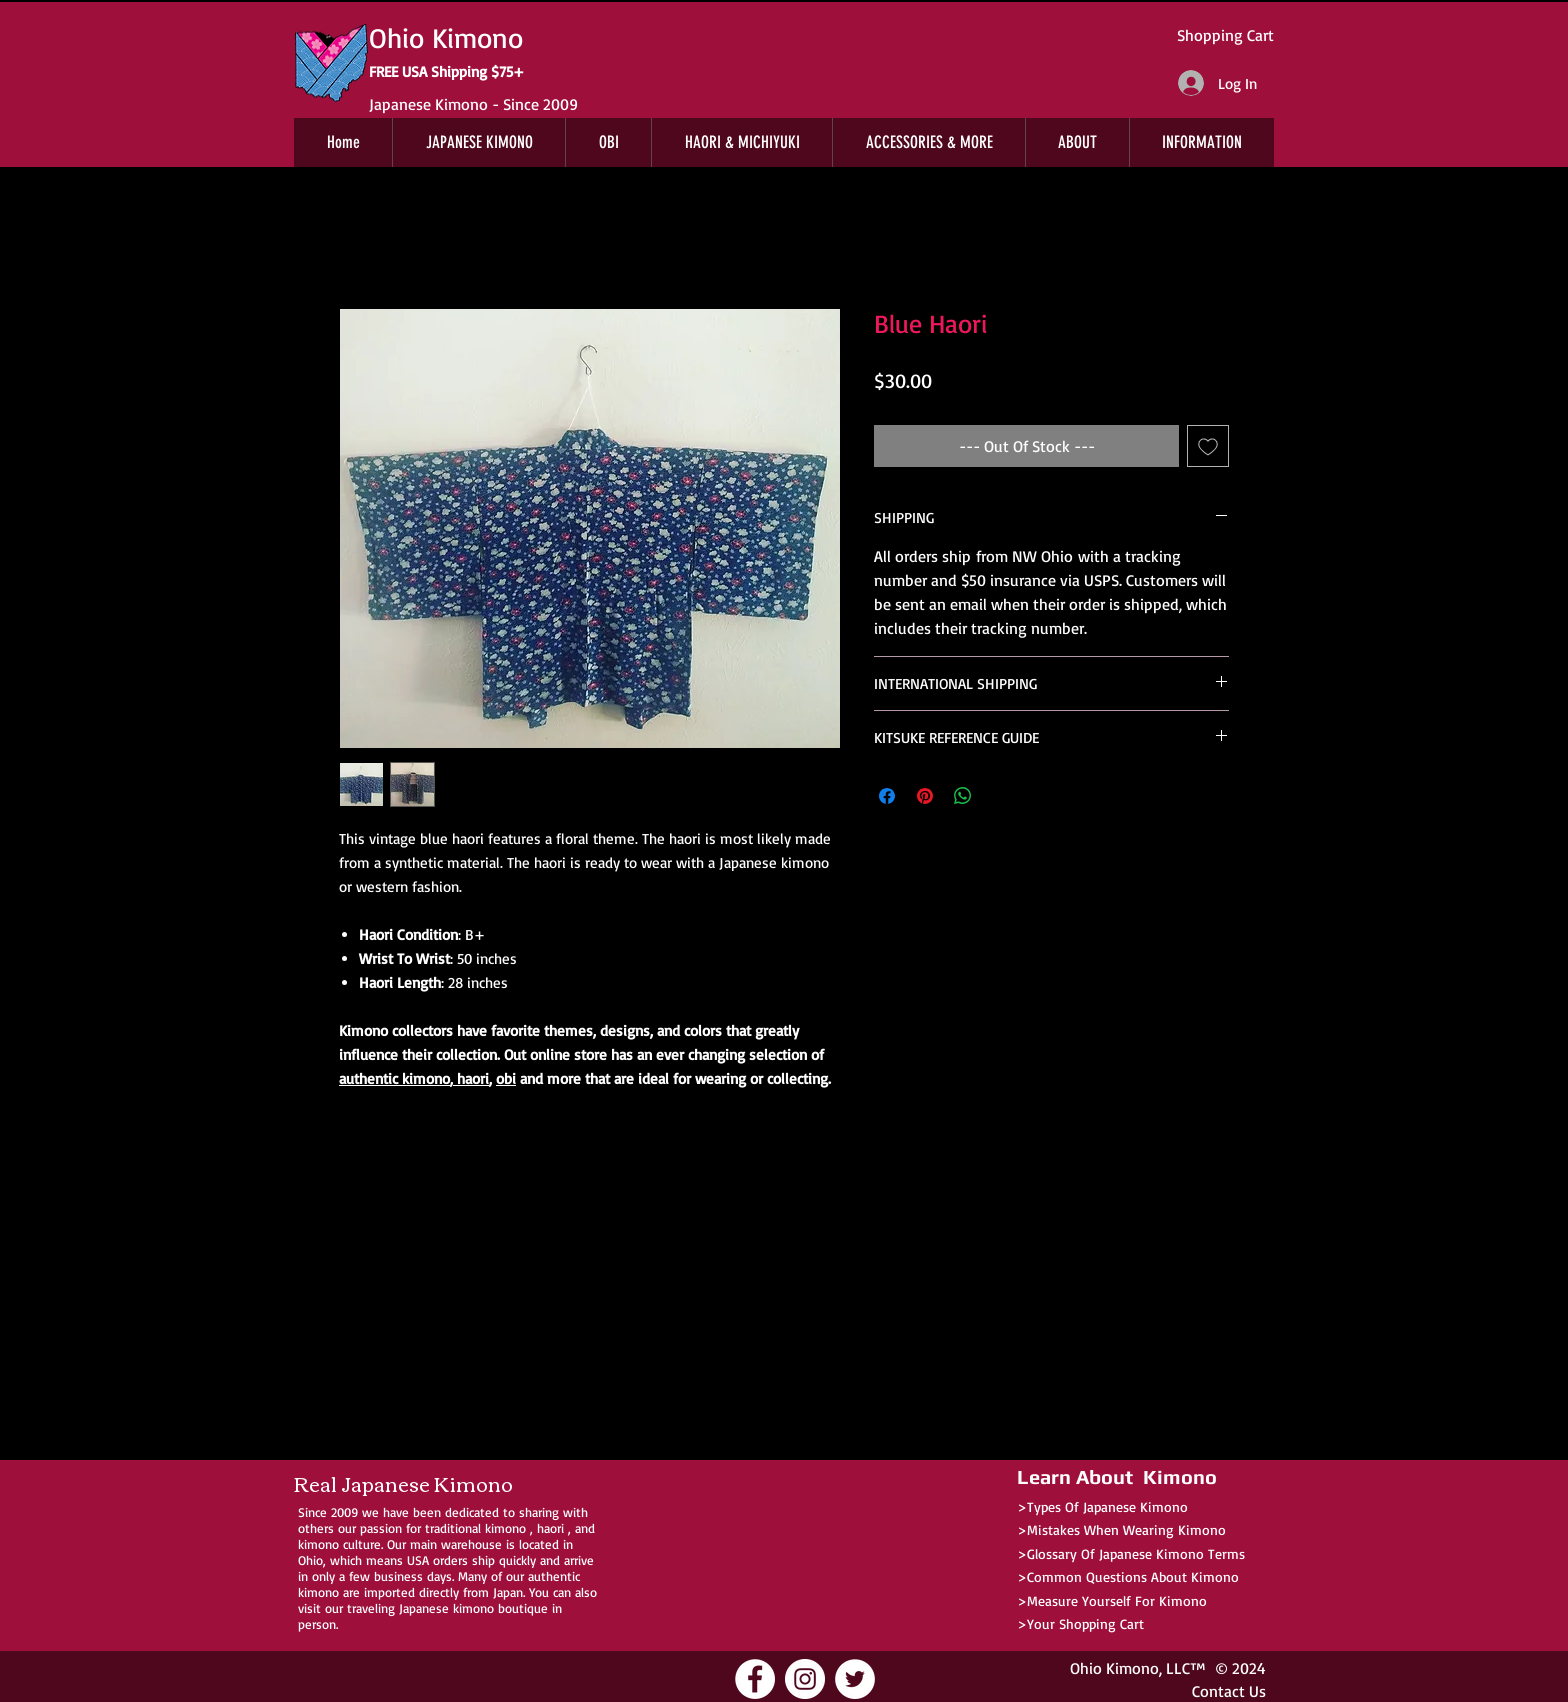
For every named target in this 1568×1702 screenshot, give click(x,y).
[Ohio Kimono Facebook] (755, 1679)
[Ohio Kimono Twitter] (855, 1679)
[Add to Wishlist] (1208, 446)
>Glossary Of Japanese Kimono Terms (1131, 1553)
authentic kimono (394, 1078)
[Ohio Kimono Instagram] (805, 1679)
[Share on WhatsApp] (963, 796)
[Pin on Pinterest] (925, 796)
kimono (505, 1528)
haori (471, 1078)
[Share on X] (1001, 796)
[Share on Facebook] (887, 796)
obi (506, 1078)
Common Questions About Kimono (1133, 1576)
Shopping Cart (1225, 35)
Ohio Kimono (1114, 1668)
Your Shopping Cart (1085, 1623)
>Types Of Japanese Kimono (1102, 1506)
